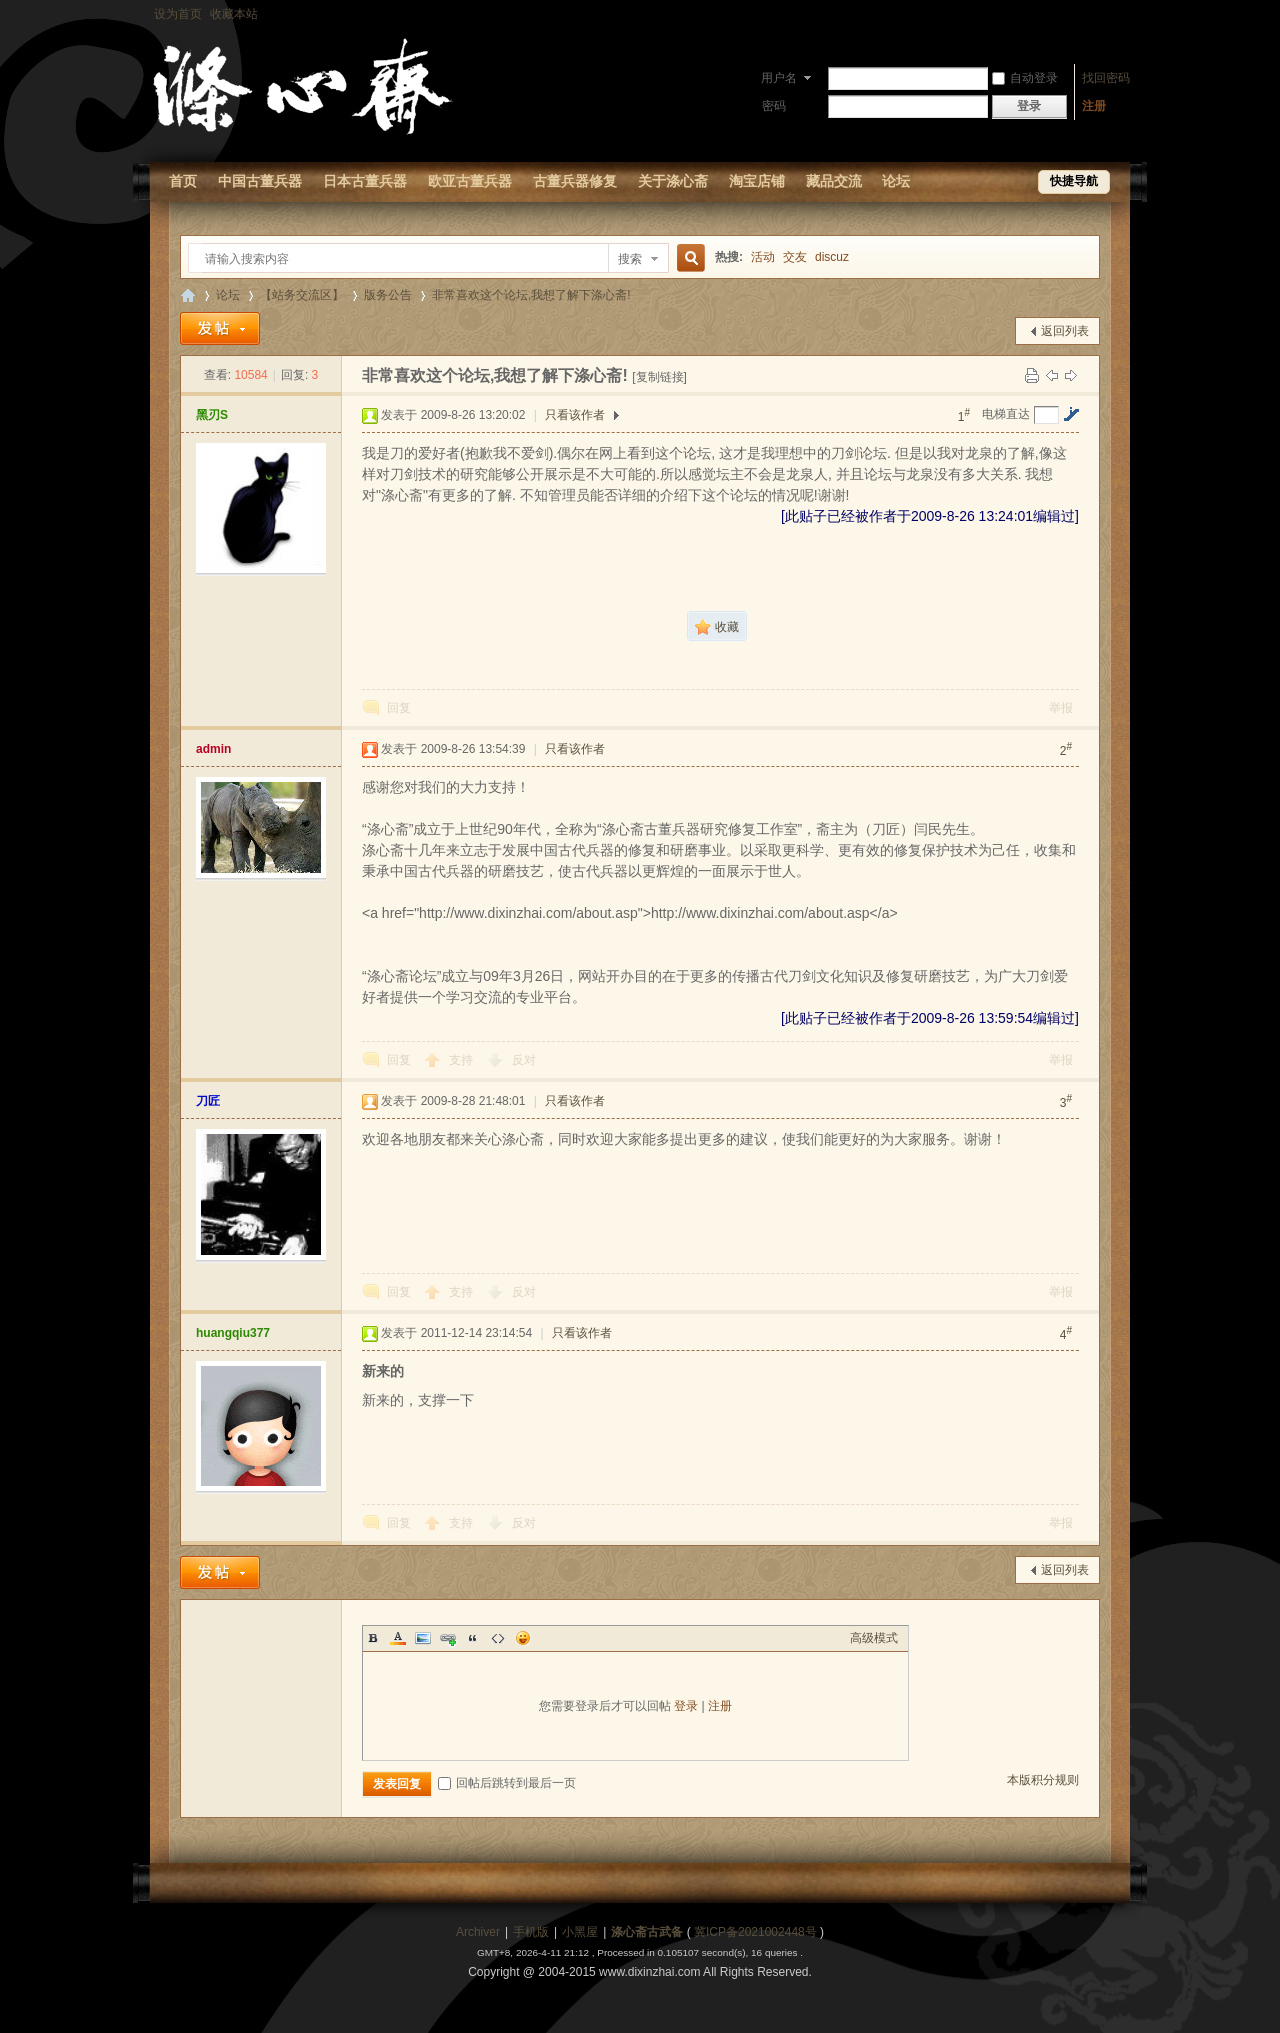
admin (213, 749)
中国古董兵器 (260, 181)
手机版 (531, 1932)
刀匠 (208, 1101)
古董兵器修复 (575, 181)
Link (448, 1638)
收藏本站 (234, 14)
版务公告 (388, 295)
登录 (686, 1706)
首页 (183, 181)
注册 (1094, 106)
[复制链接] (659, 377)
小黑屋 (580, 1932)
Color (398, 1638)
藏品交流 (834, 181)
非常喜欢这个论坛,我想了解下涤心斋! (531, 295)
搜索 (630, 259)
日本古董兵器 (365, 181)
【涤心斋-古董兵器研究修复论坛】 (188, 295)
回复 (399, 708)
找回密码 (1106, 78)
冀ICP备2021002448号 (755, 1932)
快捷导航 (1074, 181)
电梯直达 (1006, 414)
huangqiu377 (233, 1333)
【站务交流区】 (302, 295)
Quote (473, 1638)
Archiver (478, 1932)
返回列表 (1065, 331)
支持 (462, 1060)
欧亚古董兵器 (470, 181)
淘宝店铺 (757, 181)
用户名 (779, 78)
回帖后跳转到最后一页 (507, 1783)
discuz (832, 257)
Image (423, 1638)
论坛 (896, 181)
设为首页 (178, 14)
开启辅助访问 (1125, 14)
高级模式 (874, 1638)
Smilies (523, 1638)
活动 (763, 257)
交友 (795, 257)
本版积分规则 (1043, 1780)
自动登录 (1025, 78)
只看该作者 (575, 415)
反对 (524, 1060)
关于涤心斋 (673, 181)
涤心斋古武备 (647, 1932)
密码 (774, 106)
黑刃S (212, 415)
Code (498, 1638)
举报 (1061, 708)
